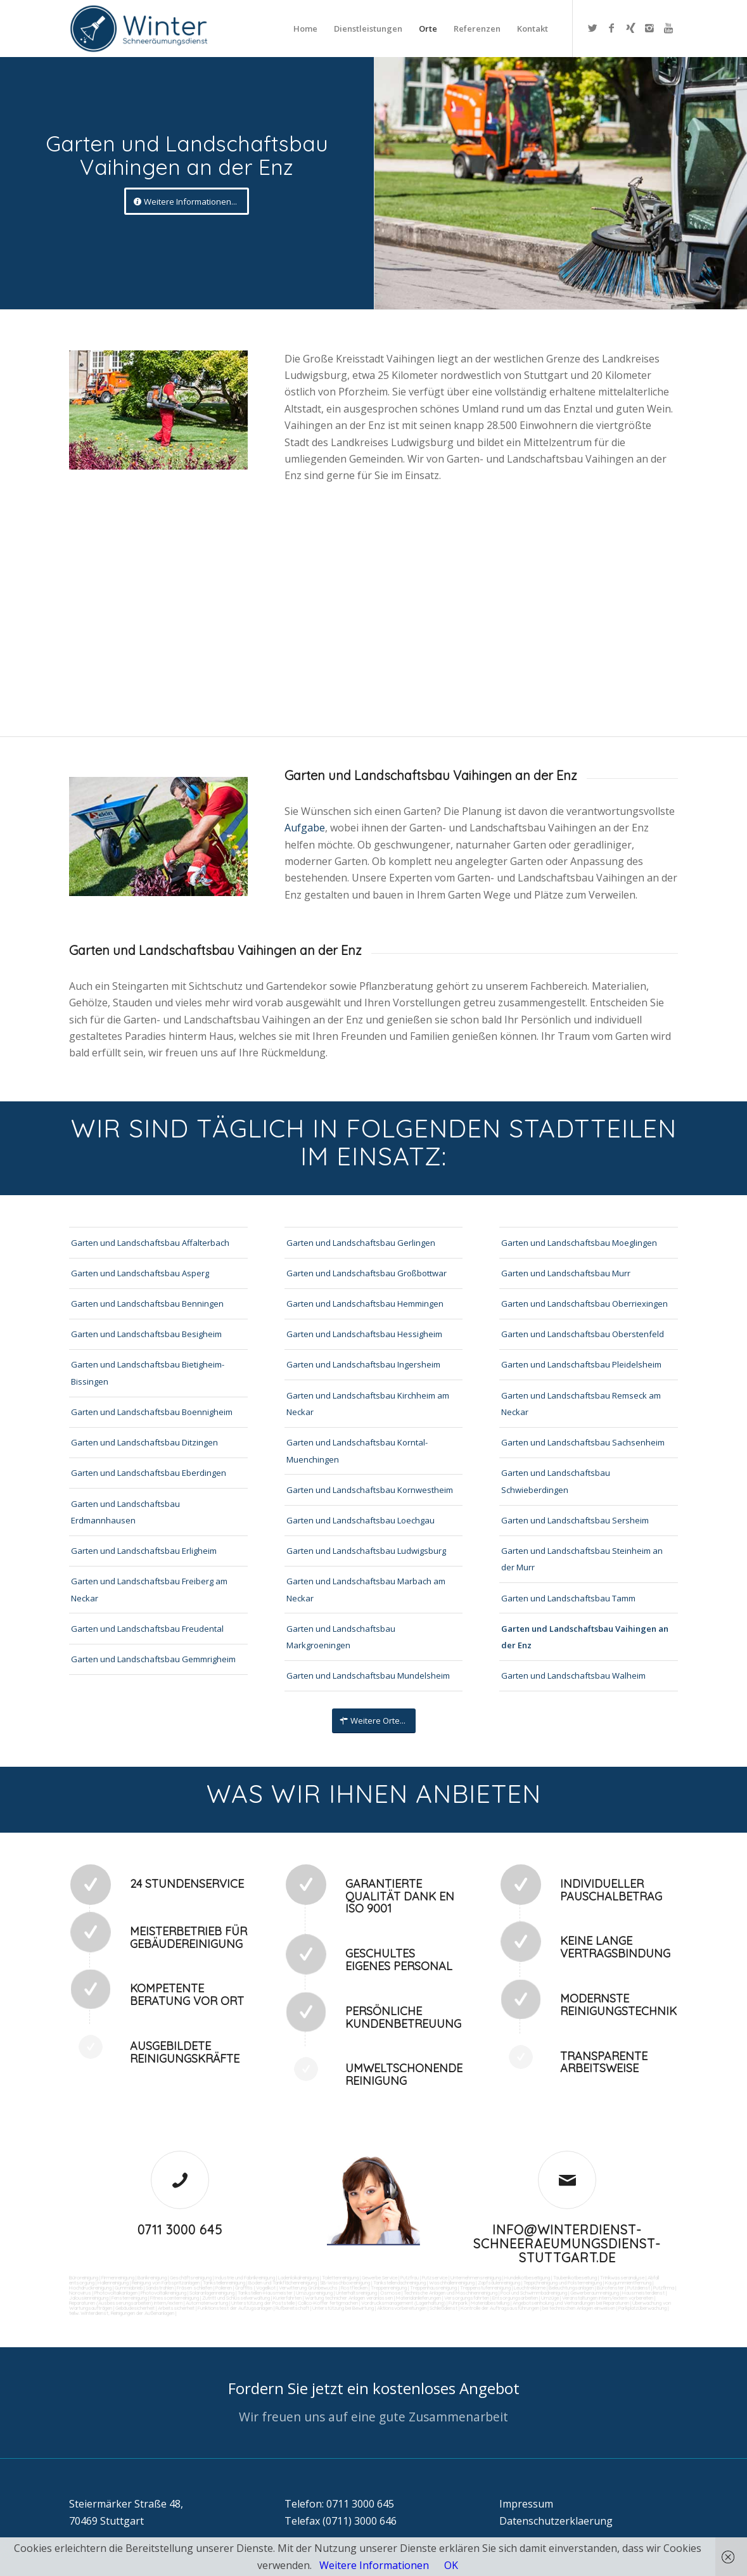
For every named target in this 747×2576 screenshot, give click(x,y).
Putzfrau (409, 2277)
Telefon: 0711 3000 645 (339, 2504)
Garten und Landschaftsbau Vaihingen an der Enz (584, 1637)
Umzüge (550, 2298)
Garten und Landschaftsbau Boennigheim (152, 1412)
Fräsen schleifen (194, 2287)
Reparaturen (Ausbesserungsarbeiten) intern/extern (125, 2303)
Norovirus (80, 2293)
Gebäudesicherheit (135, 2308)
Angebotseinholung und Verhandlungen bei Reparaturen (571, 2303)
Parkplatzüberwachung (642, 2308)
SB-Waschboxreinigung (345, 2282)
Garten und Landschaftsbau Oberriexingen (584, 1303)
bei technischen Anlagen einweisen (578, 2308)
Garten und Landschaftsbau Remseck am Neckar (581, 1404)
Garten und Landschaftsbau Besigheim (146, 1334)
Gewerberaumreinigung (594, 2293)
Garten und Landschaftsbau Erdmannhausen (125, 1512)
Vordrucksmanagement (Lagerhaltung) (403, 2303)
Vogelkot (266, 2287)
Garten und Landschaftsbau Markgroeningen (340, 1637)
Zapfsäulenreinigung (499, 2282)
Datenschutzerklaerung (556, 2521)
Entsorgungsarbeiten (515, 2298)
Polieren (223, 2287)
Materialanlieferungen (418, 2298)
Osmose (390, 2293)
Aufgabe (304, 828)
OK (451, 2565)
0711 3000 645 (179, 2230)
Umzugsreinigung (314, 2293)
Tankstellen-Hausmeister (265, 2293)
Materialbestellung (490, 2303)
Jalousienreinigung (88, 2298)
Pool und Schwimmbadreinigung (534, 2293)
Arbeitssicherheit (176, 2308)
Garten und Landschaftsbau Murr (565, 1273)
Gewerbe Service (379, 2277)
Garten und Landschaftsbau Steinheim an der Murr (582, 1559)
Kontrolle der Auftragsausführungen (500, 2308)
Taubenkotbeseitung (575, 2277)
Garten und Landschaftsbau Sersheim (575, 1520)
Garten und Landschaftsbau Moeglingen (579, 1242)
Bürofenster (610, 2287)
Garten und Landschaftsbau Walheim (573, 1675)
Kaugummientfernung (628, 2282)
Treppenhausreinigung (433, 2287)
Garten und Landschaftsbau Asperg (140, 1273)
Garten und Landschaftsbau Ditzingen (144, 1442)
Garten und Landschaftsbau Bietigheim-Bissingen (147, 1373)
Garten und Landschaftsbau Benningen (147, 1303)
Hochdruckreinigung (90, 2287)
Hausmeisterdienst (643, 2293)
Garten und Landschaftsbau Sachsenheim (583, 1442)
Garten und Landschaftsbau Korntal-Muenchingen (357, 1450)
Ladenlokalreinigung (298, 2277)
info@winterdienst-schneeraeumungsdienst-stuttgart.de (567, 2243)
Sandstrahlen (160, 2287)
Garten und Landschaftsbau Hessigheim (364, 1334)
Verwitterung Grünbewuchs (308, 2287)
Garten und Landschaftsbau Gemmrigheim (153, 1659)
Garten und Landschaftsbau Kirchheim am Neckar (367, 1404)
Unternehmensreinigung (475, 2277)
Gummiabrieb (129, 2287)
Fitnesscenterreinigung (174, 2298)
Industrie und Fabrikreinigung (245, 2277)
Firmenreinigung (117, 2277)
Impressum (526, 2504)
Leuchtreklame (530, 2287)
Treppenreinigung (389, 2287)
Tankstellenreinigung (224, 2282)
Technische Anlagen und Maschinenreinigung (450, 2293)
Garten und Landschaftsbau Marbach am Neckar (365, 1589)
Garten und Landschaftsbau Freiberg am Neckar (149, 1589)
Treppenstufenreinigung (485, 2287)
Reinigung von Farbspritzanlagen (166, 2282)
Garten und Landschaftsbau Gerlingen (360, 1242)
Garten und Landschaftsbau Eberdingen (148, 1472)
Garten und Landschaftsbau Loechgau (360, 1520)
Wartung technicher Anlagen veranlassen (349, 2298)
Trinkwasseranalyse (622, 2277)
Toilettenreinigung (340, 2277)
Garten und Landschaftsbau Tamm (568, 1598)
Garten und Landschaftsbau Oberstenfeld (582, 1334)
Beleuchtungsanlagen (571, 2287)
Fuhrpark (458, 2303)
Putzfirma (663, 2287)
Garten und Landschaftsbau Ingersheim (363, 1364)
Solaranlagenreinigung (211, 2293)
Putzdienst (638, 2287)
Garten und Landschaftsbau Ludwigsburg (366, 1550)
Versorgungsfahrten (467, 2298)
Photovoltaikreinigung (163, 2293)
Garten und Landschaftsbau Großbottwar (366, 1273)
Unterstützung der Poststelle (263, 2303)
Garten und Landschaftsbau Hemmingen (365, 1303)
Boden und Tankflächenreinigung (282, 2282)
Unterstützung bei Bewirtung (343, 2308)
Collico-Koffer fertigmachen (327, 2303)
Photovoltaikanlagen (115, 2293)
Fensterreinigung (129, 2298)
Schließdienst (443, 2308)
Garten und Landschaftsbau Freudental (147, 1628)
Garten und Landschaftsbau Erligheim (144, 1550)
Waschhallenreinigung (452, 2282)
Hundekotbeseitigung (527, 2277)
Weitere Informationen (374, 2565)
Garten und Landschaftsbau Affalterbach (150, 1242)
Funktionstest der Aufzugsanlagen (235, 2308)
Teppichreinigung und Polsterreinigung (562, 2282)
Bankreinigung (152, 2277)
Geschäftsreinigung (191, 2277)
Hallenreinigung (113, 2282)
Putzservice (434, 2277)
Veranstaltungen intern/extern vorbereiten (607, 2298)
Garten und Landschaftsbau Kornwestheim (369, 1490)
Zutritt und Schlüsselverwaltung (236, 2298)
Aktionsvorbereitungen (401, 2308)
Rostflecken (354, 2287)
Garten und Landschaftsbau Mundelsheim (368, 1675)
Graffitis (244, 2287)
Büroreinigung (83, 2277)
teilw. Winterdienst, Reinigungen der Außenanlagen (121, 2313)
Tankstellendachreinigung (399, 2282)
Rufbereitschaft (292, 2308)
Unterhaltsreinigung (356, 2293)
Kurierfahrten (287, 2298)
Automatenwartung (207, 2303)
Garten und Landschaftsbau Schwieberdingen (555, 1481)
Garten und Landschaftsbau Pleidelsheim (581, 1364)
